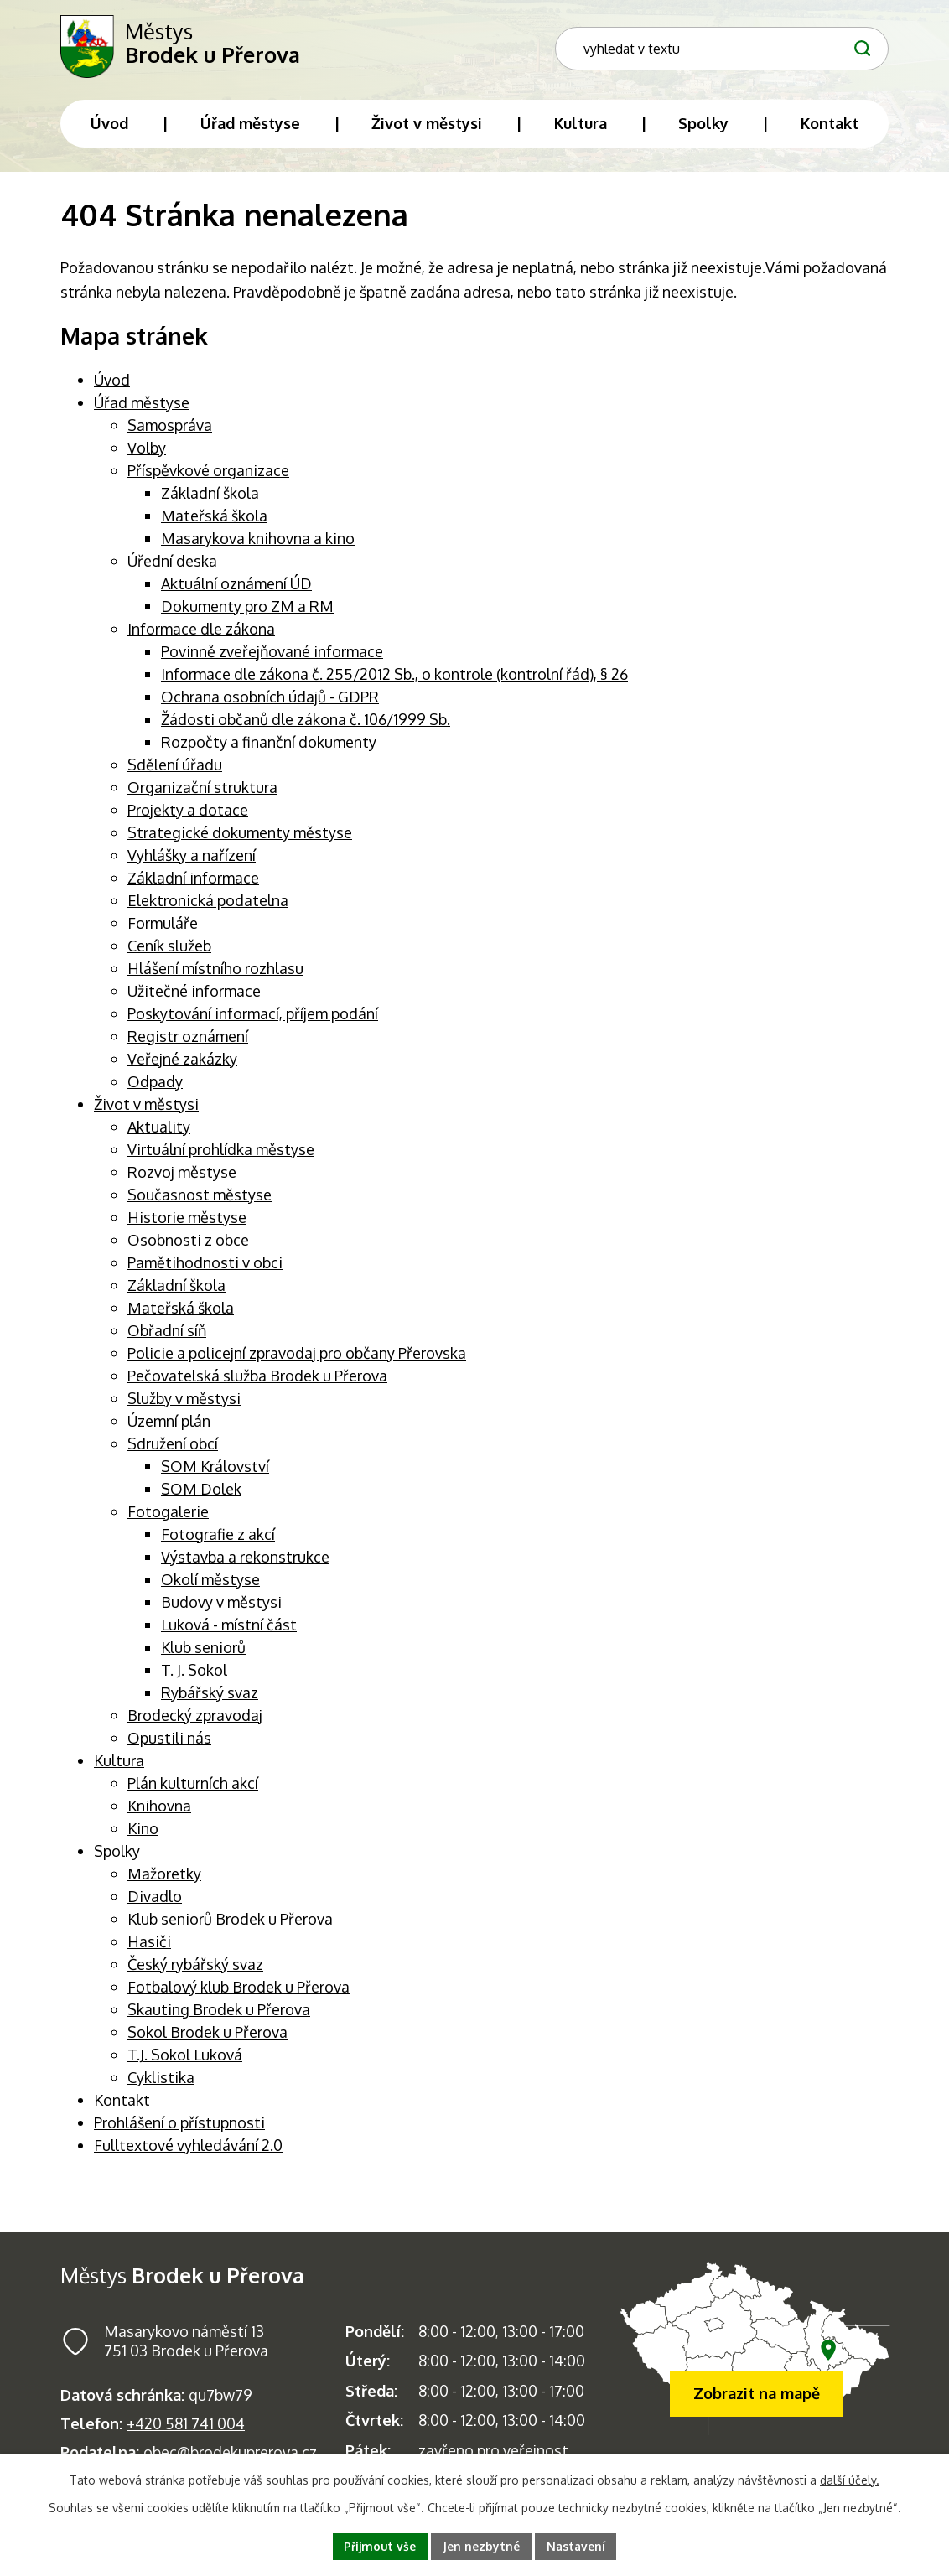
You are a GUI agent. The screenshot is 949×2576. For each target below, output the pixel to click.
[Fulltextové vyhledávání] (780, 38)
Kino (142, 1831)
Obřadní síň (166, 1333)
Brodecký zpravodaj (194, 1718)
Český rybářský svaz (195, 1967)
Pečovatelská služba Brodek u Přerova (257, 1379)
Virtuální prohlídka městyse (220, 1152)
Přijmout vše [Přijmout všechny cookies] (380, 2546)
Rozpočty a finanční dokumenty (268, 745)
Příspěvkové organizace (208, 473)
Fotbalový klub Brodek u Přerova (238, 1990)
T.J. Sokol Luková (184, 2058)
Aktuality (158, 1130)
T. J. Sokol (194, 1673)
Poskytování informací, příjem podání (252, 1017)
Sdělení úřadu (174, 768)
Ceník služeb (169, 949)
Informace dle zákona (201, 632)
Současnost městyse (199, 1198)
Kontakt (122, 2103)
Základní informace (193, 881)
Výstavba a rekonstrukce (245, 1560)
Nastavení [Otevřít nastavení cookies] (576, 2546)
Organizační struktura (202, 790)
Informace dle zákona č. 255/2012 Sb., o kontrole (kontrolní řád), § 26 (394, 677)
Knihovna (159, 1809)
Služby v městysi (184, 1401)
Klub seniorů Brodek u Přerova (230, 1922)
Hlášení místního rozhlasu (215, 971)
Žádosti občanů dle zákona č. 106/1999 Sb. (305, 722)
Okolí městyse (210, 1582)
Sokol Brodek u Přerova (207, 2035)
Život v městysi (146, 1107)
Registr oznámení (187, 1039)
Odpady (155, 1084)
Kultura (119, 1763)
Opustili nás (169, 1741)
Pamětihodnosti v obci (205, 1266)
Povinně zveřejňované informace (272, 654)
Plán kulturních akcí (192, 1786)
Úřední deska (172, 564)
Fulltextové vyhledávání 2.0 (188, 2148)
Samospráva (169, 428)
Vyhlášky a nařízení (191, 858)
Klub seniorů (203, 1650)
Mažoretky (164, 1877)
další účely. (849, 2480)
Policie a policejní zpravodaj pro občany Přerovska (296, 1356)
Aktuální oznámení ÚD (236, 587)
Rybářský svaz (209, 1696)
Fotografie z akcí (218, 1537)
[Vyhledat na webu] (860, 37)
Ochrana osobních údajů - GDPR (270, 700)
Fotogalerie (168, 1515)
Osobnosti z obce (188, 1243)
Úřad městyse (141, 406)
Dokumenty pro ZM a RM (247, 609)
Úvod (112, 383)
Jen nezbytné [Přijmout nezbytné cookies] (482, 2546)
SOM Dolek (201, 1492)
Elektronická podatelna (207, 903)
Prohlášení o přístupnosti (179, 2126)
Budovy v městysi (221, 1605)
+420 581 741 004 (186, 2427)
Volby (146, 451)
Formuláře (162, 926)
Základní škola (210, 496)
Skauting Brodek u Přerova (218, 2012)
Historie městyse (186, 1220)
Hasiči (149, 1945)
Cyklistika (160, 2080)
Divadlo (154, 1899)
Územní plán (168, 1424)
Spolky (117, 1854)
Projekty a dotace (187, 813)
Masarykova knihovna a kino (258, 541)
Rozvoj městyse (181, 1175)
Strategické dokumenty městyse (239, 836)
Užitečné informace (194, 994)
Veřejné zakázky (182, 1062)
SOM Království (215, 1469)
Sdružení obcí (172, 1447)
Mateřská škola (214, 519)
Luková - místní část (229, 1628)
